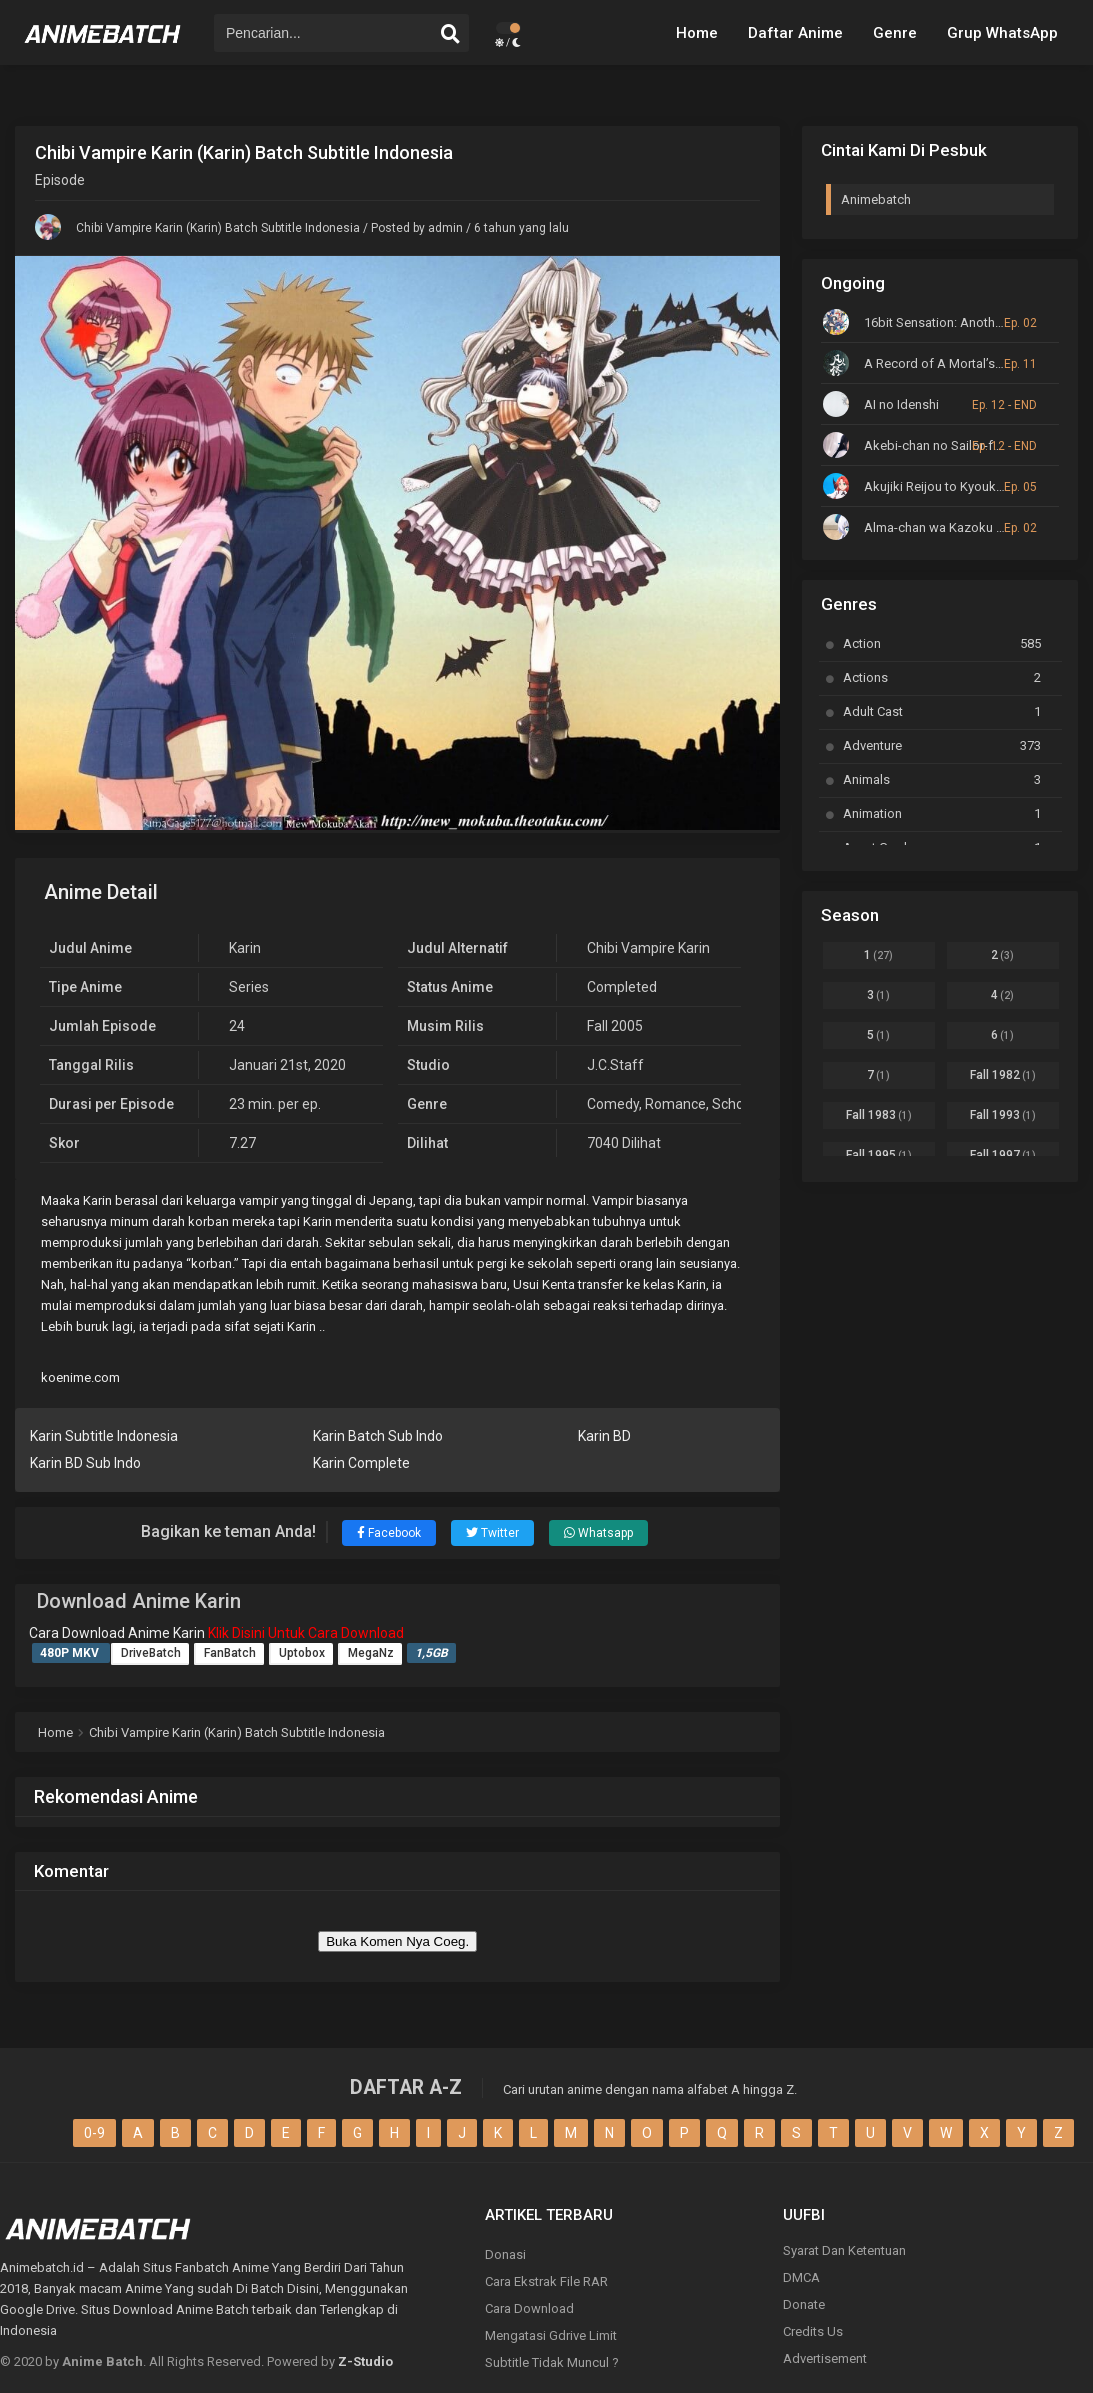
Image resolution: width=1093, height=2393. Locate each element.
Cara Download (529, 2308)
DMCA (801, 2277)
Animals (942, 779)
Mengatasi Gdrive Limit (551, 2335)
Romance (675, 1104)
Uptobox (302, 1653)
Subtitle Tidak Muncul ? (552, 2362)
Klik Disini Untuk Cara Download (306, 1633)
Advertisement (825, 2358)
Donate (804, 2304)
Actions (942, 677)
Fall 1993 (1003, 1115)
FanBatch (230, 1653)
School (733, 1104)
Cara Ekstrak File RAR (546, 2281)
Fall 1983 (879, 1115)
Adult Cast (942, 711)
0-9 (94, 2133)
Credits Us (813, 2331)
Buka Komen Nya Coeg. (397, 1941)
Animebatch (876, 199)
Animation (942, 813)
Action (942, 643)
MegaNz (371, 1653)
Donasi (505, 2254)
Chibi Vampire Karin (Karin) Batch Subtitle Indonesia (218, 228)
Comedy (613, 1104)
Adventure (942, 745)
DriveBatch (151, 1653)
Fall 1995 (879, 1155)
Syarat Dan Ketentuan (844, 2250)
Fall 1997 (1003, 1155)
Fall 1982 (1003, 1075)
